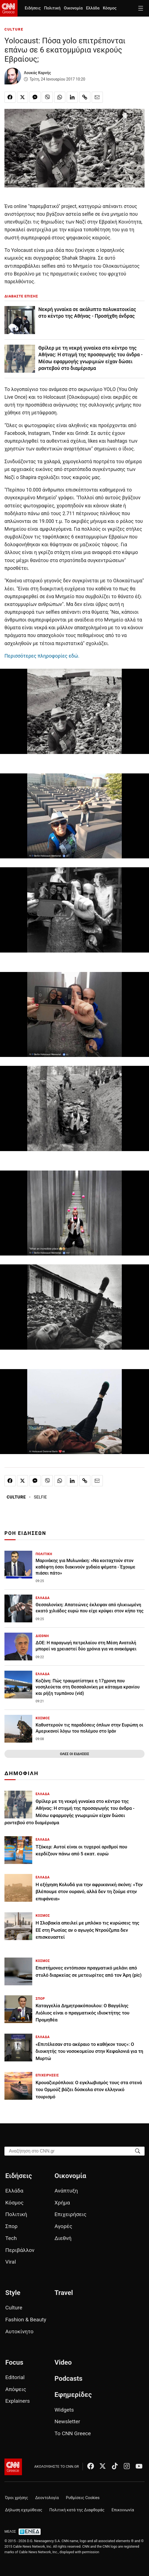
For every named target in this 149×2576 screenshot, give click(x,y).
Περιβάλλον (19, 2250)
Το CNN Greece (72, 2433)
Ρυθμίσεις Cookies (83, 2497)
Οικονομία (73, 8)
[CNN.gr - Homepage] (9, 8)
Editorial (15, 2377)
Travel (63, 2293)
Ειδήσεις (33, 8)
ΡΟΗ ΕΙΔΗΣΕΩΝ (25, 1533)
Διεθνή (62, 2238)
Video (63, 2362)
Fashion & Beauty (25, 2319)
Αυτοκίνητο (19, 2331)
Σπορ (11, 2226)
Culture (13, 2307)
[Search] (138, 2151)
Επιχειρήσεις (70, 2214)
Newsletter (67, 2421)
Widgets (64, 2410)
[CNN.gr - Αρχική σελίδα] (13, 2467)
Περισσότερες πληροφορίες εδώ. (42, 656)
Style (12, 2293)
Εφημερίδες (73, 2395)
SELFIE (40, 1497)
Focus (14, 2362)
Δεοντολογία (47, 2497)
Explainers (17, 2401)
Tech (11, 2238)
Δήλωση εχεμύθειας (23, 2510)
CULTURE (13, 29)
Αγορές (63, 2226)
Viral (10, 2262)
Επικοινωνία (122, 2510)
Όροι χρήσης (16, 2497)
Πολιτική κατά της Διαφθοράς (77, 2510)
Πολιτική (52, 8)
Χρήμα (62, 2202)
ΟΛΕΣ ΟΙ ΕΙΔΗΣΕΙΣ (74, 1754)
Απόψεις (15, 2389)
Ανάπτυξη (66, 2190)
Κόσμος (110, 8)
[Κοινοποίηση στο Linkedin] (72, 97)
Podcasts (68, 2378)
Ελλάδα (92, 8)
